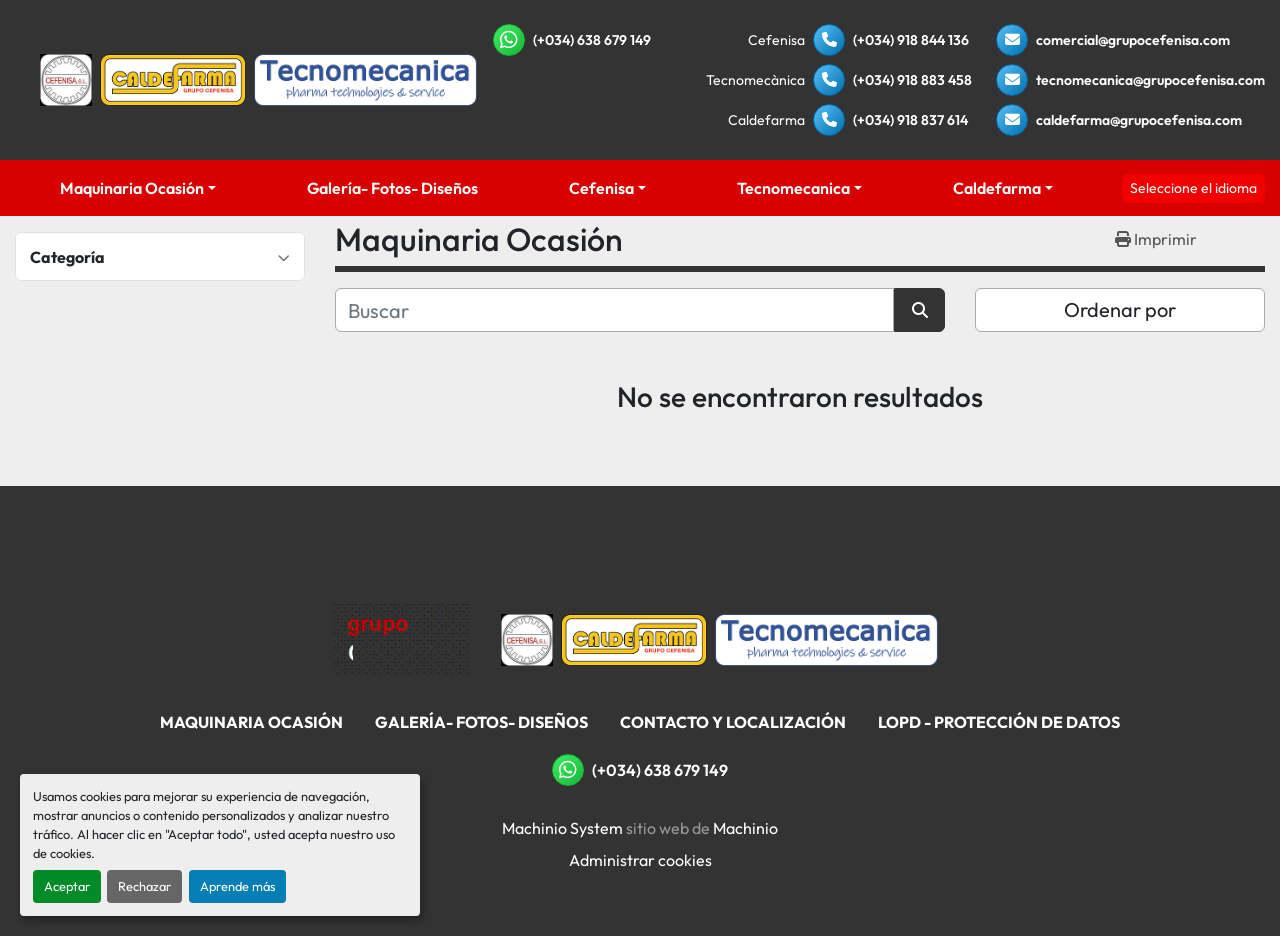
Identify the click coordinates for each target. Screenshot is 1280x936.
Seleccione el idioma (1193, 188)
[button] (138, 188)
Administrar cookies (640, 860)
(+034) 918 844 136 (911, 40)
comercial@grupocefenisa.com (1133, 40)
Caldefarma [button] (997, 188)
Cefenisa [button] (601, 188)
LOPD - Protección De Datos (999, 722)
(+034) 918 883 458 (912, 80)
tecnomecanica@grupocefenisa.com (1150, 80)
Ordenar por (1120, 309)
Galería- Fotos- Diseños (392, 188)
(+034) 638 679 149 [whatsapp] (592, 40)
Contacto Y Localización (733, 722)
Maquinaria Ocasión (132, 188)
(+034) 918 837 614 (910, 120)
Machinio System (562, 828)
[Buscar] (614, 310)
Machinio (745, 828)
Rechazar (144, 886)
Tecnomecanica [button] (793, 188)
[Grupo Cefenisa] (401, 638)
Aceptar (67, 886)
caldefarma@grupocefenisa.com (1139, 120)
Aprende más (237, 886)
